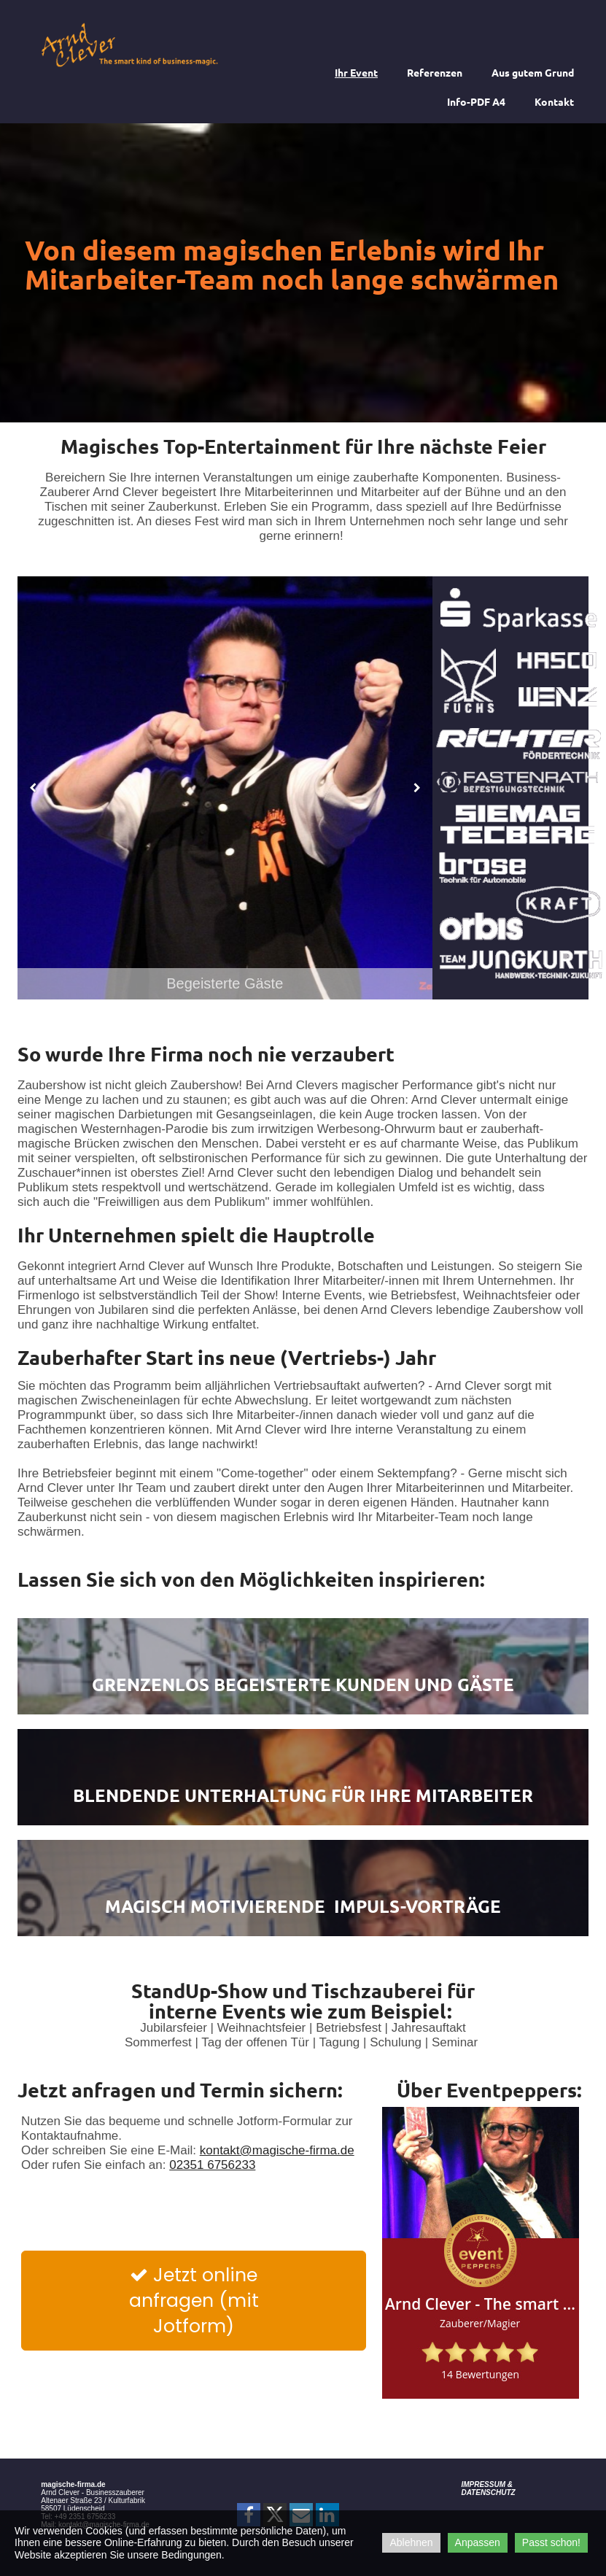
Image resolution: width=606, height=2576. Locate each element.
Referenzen (434, 72)
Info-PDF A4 (476, 101)
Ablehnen (410, 2542)
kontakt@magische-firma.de (277, 2150)
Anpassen (477, 2542)
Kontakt (554, 101)
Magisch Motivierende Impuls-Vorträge (303, 1906)
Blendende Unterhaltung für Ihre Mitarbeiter (303, 1795)
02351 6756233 (212, 2165)
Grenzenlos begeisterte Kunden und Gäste (303, 1684)
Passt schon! (551, 2542)
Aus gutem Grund (533, 72)
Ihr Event (356, 72)
